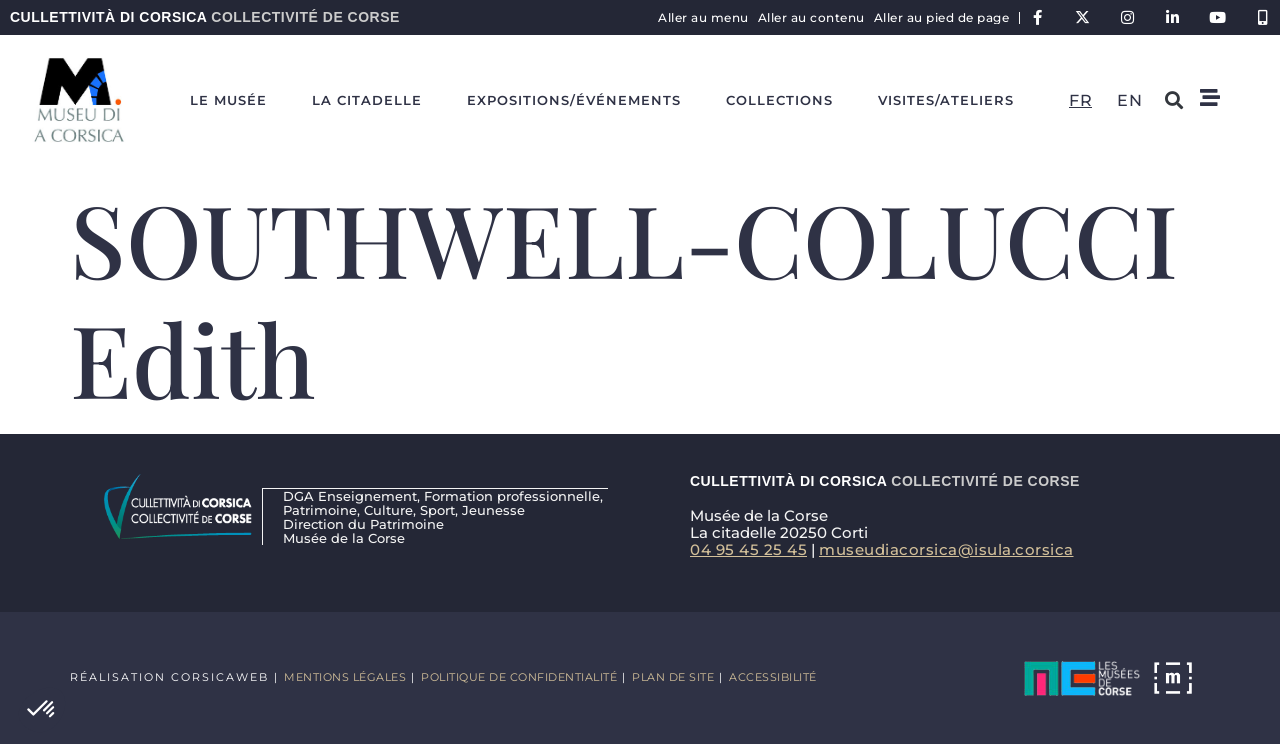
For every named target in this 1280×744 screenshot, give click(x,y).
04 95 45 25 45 (748, 549)
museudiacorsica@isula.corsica (946, 549)
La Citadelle (367, 100)
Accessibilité (773, 677)
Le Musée (228, 100)
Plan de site (673, 677)
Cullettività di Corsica (205, 17)
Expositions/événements (574, 100)
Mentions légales (345, 677)
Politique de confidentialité (519, 677)
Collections (779, 100)
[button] (42, 710)
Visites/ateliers (946, 100)
